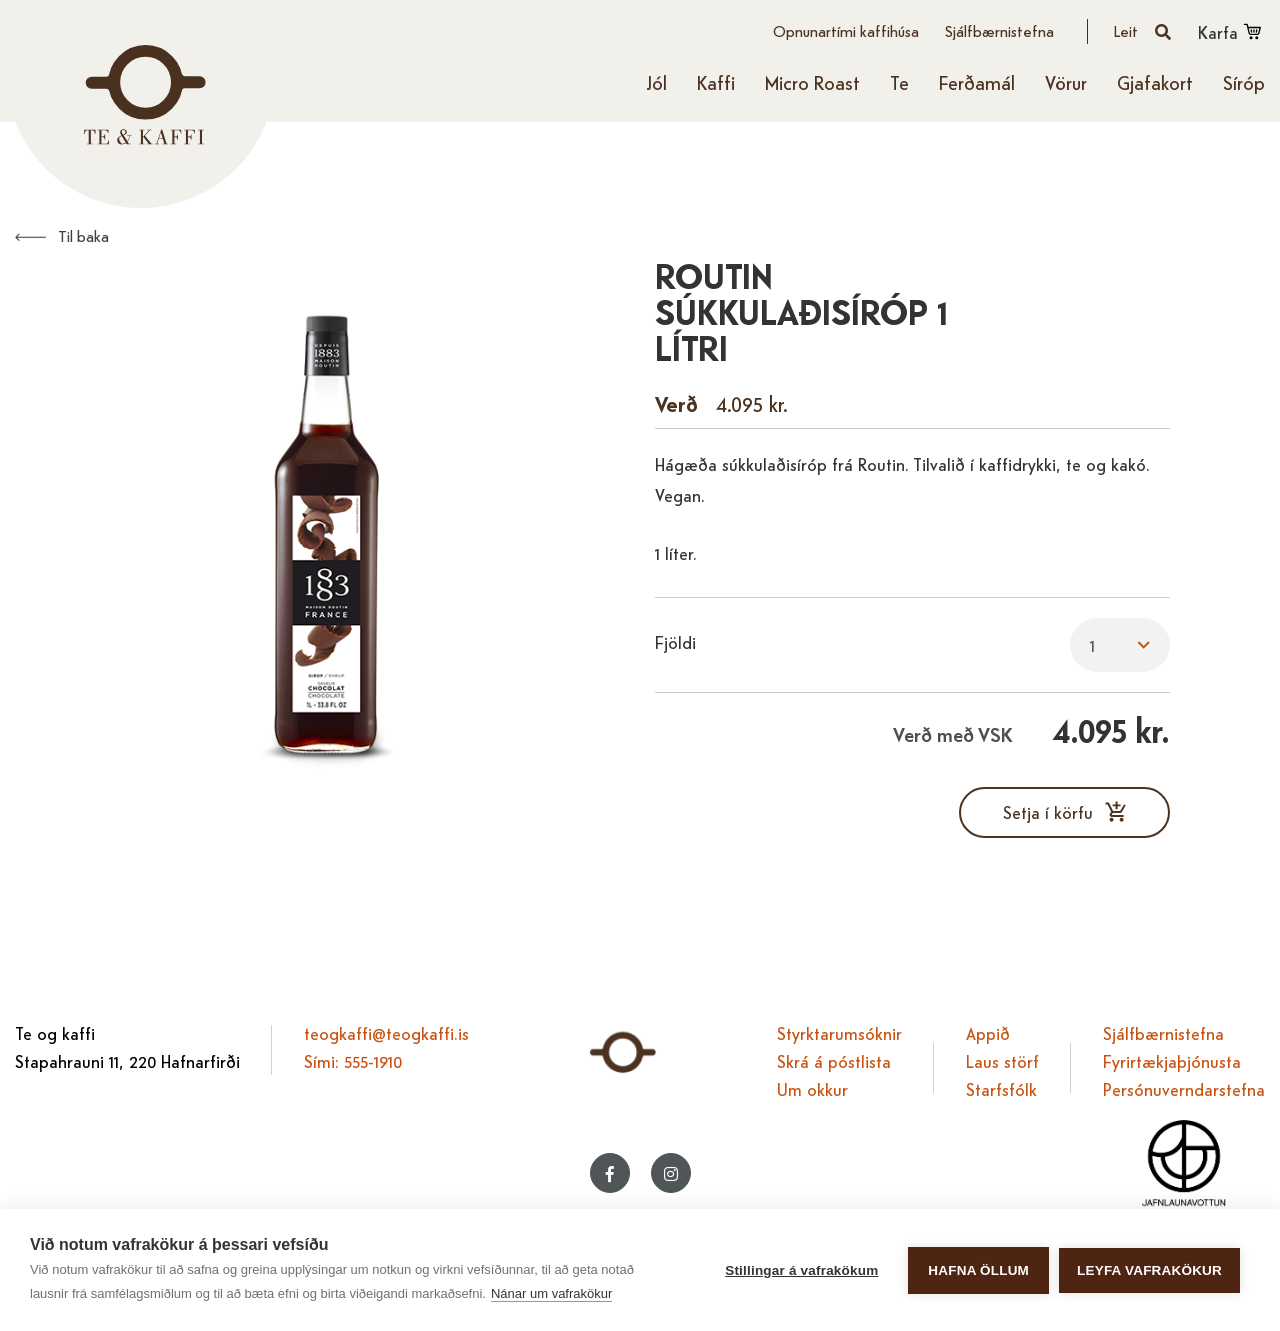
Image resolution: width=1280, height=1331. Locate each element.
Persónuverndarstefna (1184, 1088)
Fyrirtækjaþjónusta (1172, 1060)
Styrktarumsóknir (839, 1032)
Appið (988, 1032)
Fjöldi (675, 641)
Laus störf (1002, 1060)
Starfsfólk (1001, 1088)
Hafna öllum (978, 1270)
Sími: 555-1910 (353, 1060)
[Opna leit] (1143, 31)
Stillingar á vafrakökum (801, 1270)
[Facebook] (610, 1173)
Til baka (83, 235)
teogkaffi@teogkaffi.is (386, 1032)
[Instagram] (671, 1173)
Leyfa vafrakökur (1149, 1270)
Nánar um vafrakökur (551, 1293)
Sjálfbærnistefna (1163, 1032)
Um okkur (812, 1088)
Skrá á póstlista (834, 1060)
